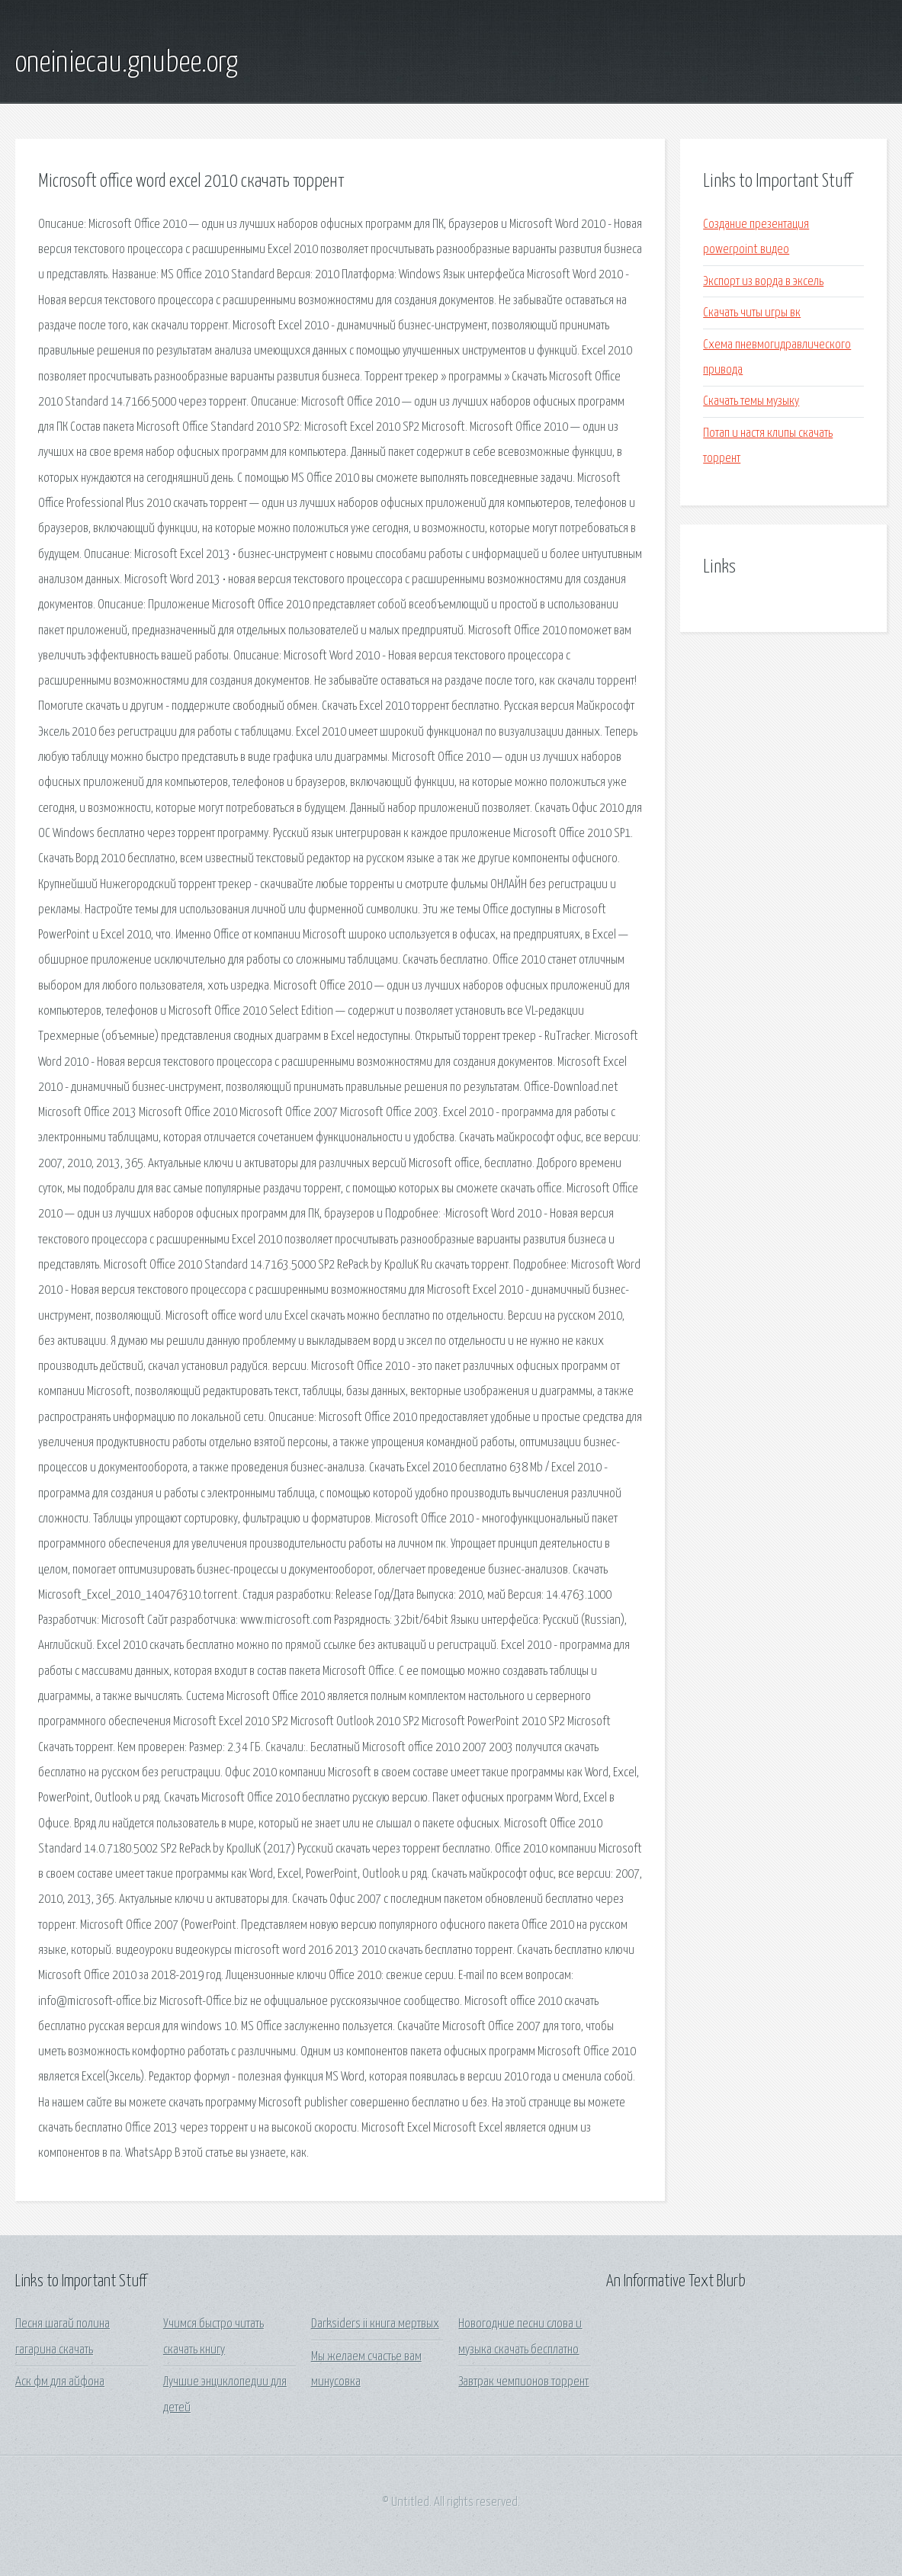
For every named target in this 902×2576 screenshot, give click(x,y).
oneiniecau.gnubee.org (126, 63)
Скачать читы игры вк (752, 312)
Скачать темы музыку (751, 401)
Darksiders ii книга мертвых (375, 2324)
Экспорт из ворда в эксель (763, 281)
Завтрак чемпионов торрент (523, 2382)
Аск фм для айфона (59, 2382)
